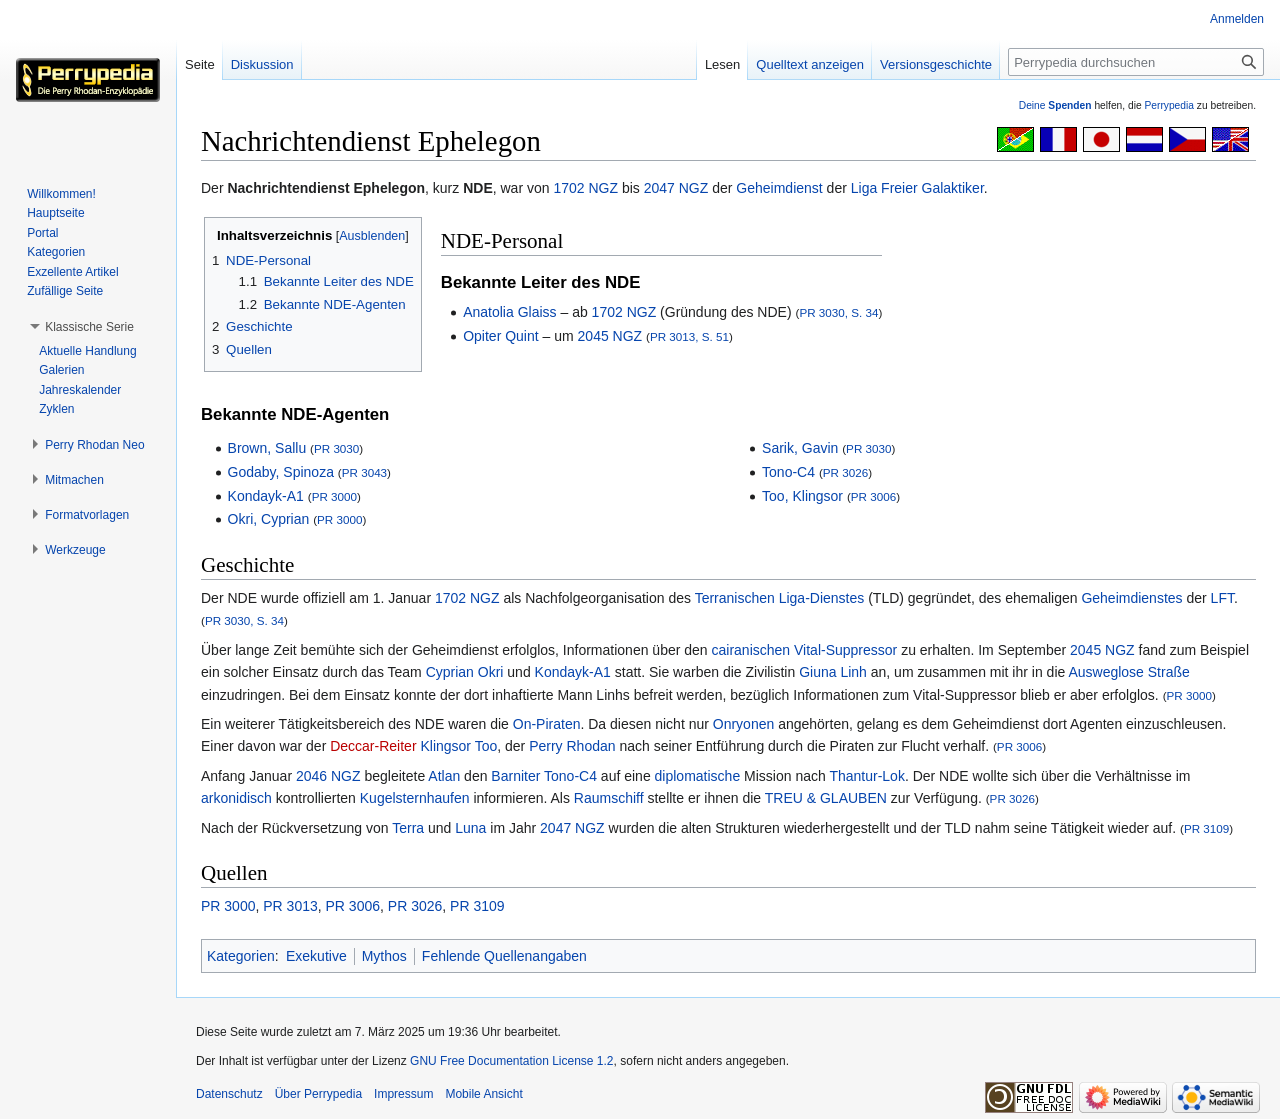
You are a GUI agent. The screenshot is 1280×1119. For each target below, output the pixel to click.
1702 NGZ (585, 188)
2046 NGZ (328, 776)
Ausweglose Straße (1128, 672)
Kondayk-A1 (266, 496)
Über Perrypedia (318, 1094)
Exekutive (316, 956)
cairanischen (751, 650)
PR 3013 (290, 906)
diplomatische (698, 776)
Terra (408, 828)
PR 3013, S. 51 (689, 336)
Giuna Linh (833, 672)
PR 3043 (364, 472)
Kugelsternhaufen (415, 798)
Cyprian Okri (465, 672)
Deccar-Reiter (373, 746)
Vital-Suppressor (845, 650)
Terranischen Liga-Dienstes (780, 598)
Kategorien (241, 956)
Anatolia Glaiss (509, 312)
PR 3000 (334, 496)
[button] (89, 327)
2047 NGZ (676, 188)
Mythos (384, 956)
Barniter (515, 776)
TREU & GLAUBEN (826, 798)
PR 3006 (873, 496)
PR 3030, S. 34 (838, 312)
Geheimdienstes (1131, 598)
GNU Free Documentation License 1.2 (511, 1061)
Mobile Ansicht (483, 1094)
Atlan (444, 776)
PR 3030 (336, 448)
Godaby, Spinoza (281, 472)
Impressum (403, 1094)
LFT (1222, 598)
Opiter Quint (500, 336)
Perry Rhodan (572, 746)
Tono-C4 (788, 472)
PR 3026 (845, 472)
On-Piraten (547, 724)
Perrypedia (1169, 105)
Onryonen (743, 724)
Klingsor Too (458, 746)
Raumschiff (609, 798)
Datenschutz (229, 1094)
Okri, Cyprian (269, 519)
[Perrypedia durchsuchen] (1136, 62)
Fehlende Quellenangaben (504, 956)
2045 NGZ (610, 336)
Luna (470, 828)
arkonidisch (236, 798)
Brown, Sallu (267, 448)
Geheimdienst (779, 188)
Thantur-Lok (866, 776)
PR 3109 (1206, 828)
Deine (1055, 105)
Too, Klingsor (802, 496)
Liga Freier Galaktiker (917, 188)
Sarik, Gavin (800, 448)
